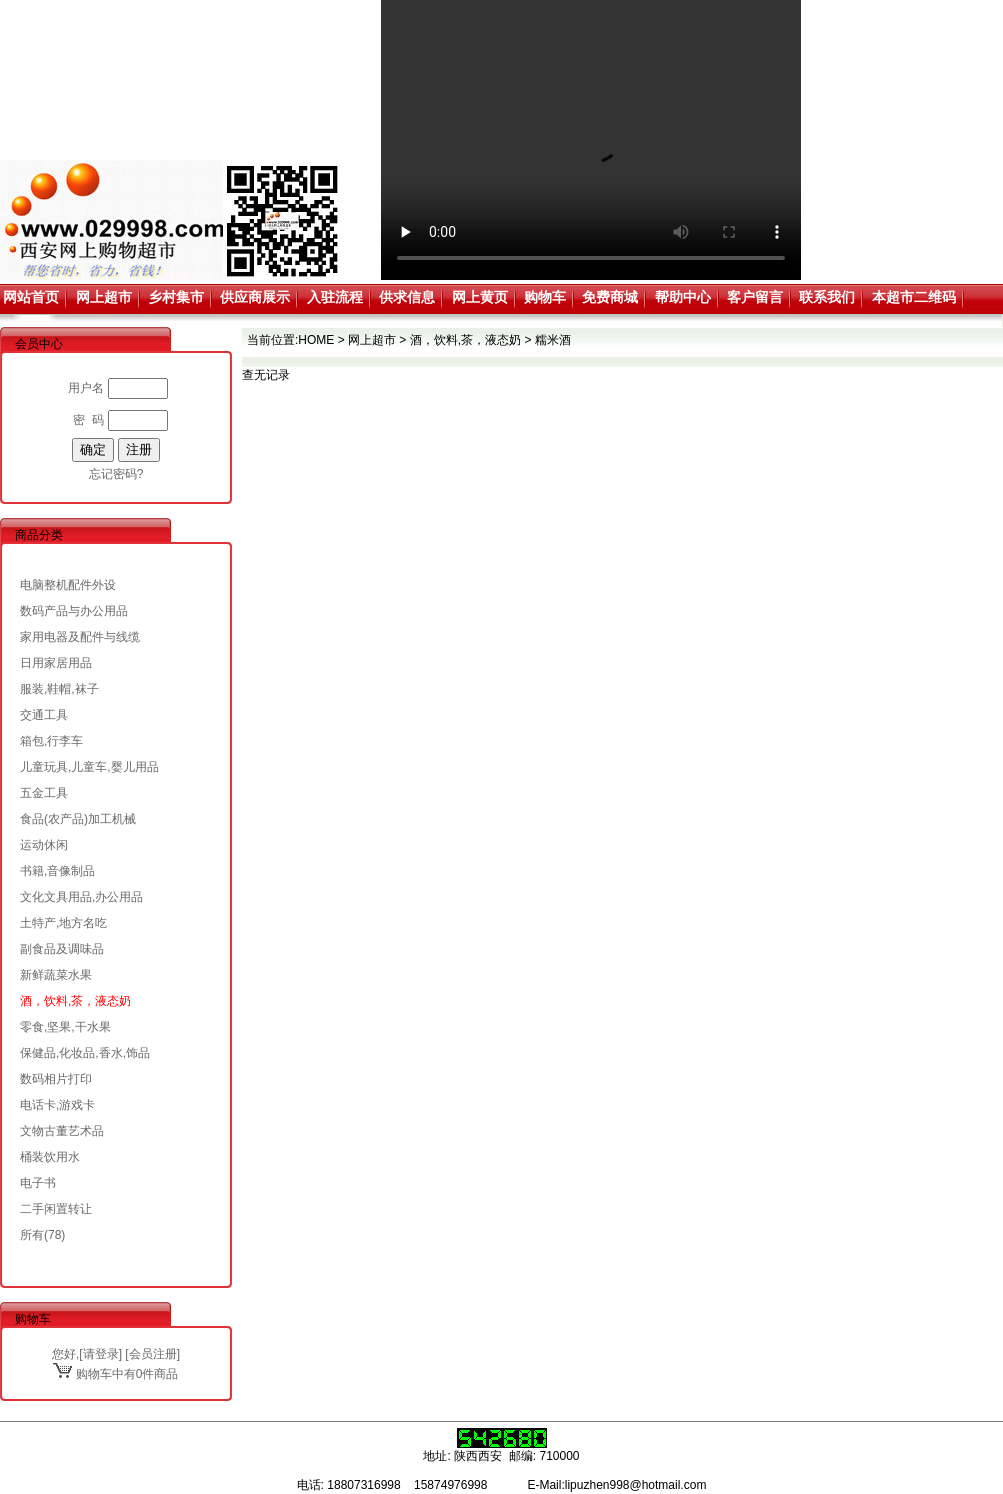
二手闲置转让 (56, 1209)
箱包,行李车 (51, 741)
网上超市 (104, 297)
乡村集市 (176, 297)
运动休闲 (44, 845)
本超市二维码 (914, 297)
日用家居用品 (56, 663)
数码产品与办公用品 (74, 611)
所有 (32, 1235)
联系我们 (827, 297)
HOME (316, 340)
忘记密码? (116, 474)
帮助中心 (683, 297)
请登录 (101, 1354)
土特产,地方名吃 (63, 923)
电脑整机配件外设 (68, 585)
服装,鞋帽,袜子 (59, 689)
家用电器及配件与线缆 (80, 637)
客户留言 (755, 297)
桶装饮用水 (50, 1157)
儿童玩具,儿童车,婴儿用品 (89, 767)
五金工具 (44, 793)
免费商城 (610, 297)
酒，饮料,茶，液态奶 (75, 1001)
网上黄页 (480, 297)
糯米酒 (553, 340)
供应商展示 (255, 297)
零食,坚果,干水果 (65, 1027)
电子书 (38, 1183)
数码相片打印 (56, 1079)
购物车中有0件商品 (115, 1374)
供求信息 (407, 297)
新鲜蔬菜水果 (56, 975)
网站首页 (31, 297)
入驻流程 (335, 297)
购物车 (545, 297)
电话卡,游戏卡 (57, 1105)
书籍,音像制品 (57, 871)
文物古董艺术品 (62, 1131)
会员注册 (153, 1354)
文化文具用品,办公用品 (81, 897)
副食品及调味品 (62, 949)
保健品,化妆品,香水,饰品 (85, 1053)
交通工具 (44, 715)
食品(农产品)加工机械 (78, 819)
